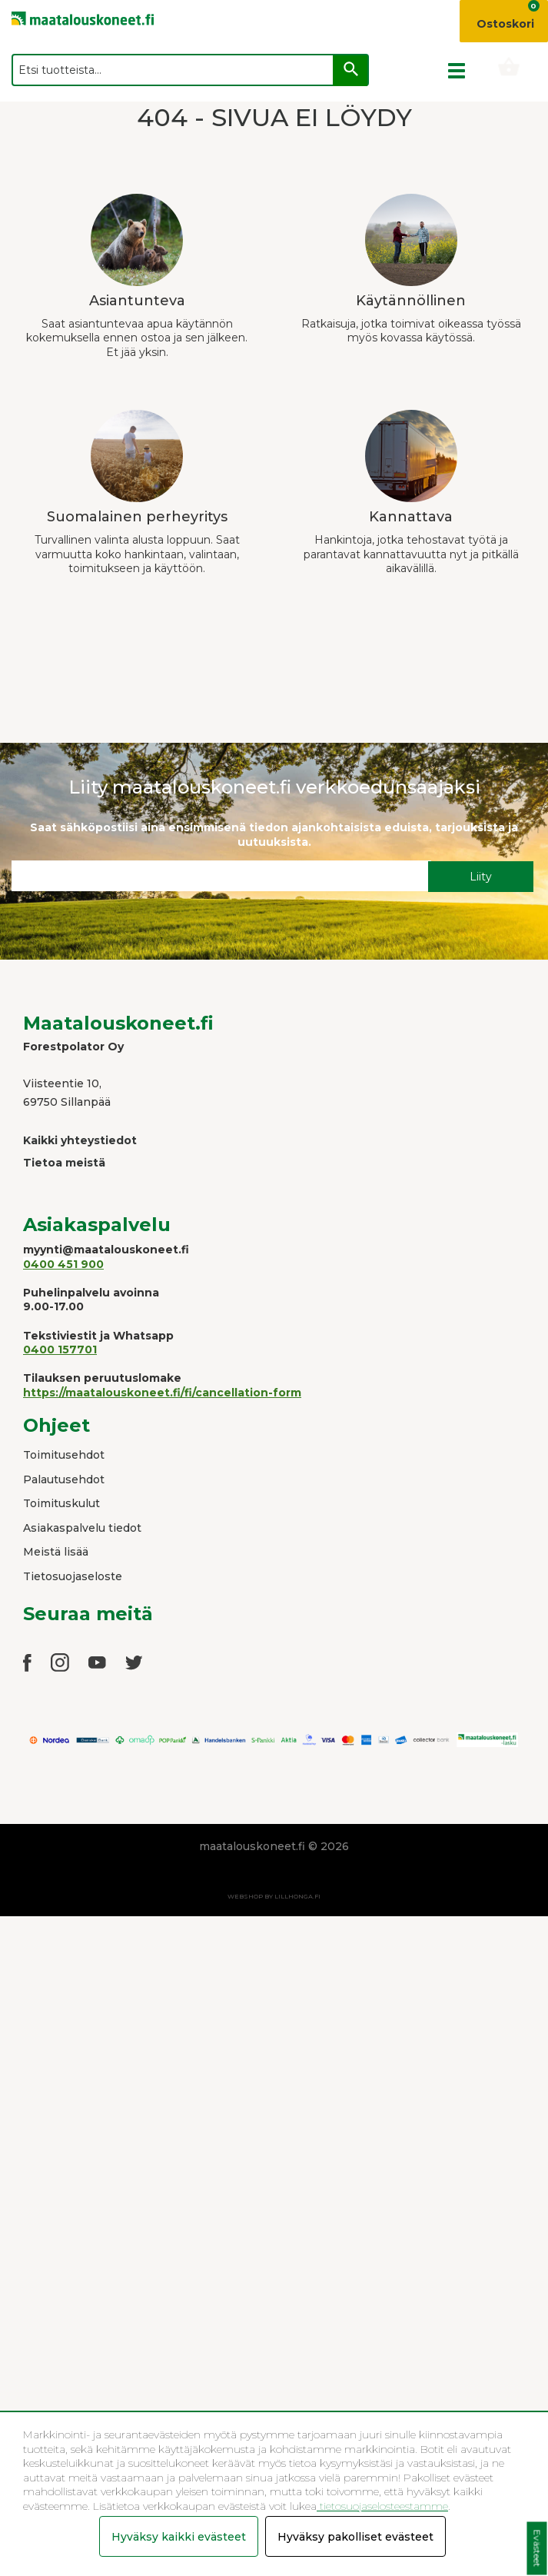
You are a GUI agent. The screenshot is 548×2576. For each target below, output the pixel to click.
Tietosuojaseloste (72, 1576)
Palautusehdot (64, 1479)
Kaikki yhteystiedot (80, 1140)
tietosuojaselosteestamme (382, 2506)
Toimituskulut (61, 1503)
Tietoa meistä (64, 1163)
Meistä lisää (55, 1552)
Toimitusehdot (64, 1455)
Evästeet (537, 2549)
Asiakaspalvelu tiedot (82, 1528)
